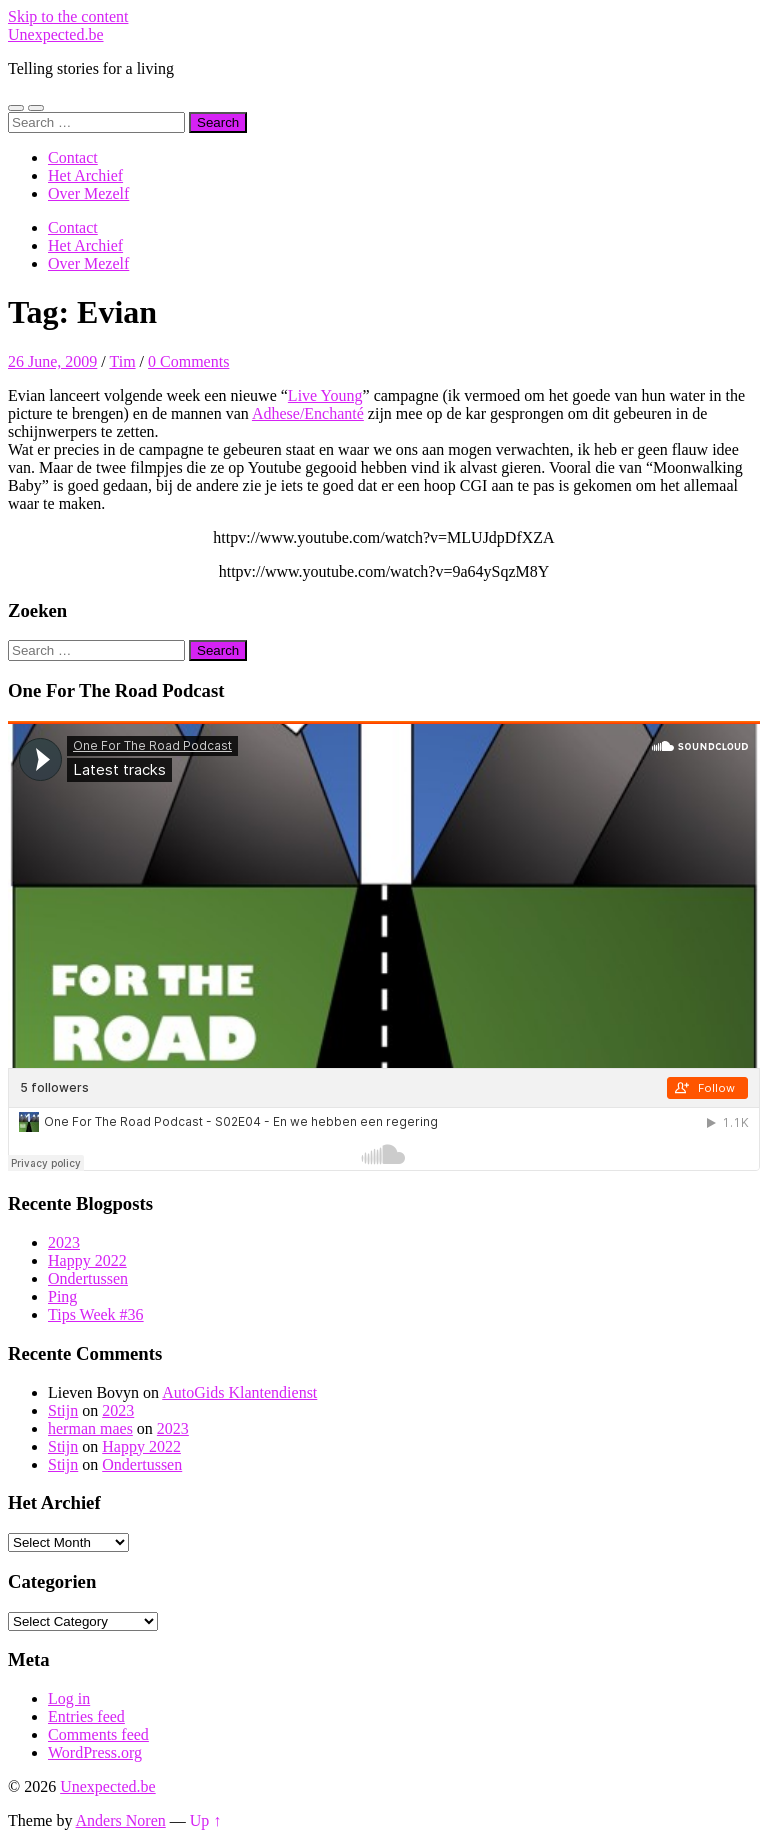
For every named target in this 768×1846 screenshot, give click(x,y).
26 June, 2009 (52, 361)
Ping (62, 1296)
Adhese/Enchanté (308, 413)
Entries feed (86, 1716)
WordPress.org (95, 1752)
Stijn (63, 1410)
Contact (73, 157)
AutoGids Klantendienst (239, 1392)
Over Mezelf (88, 193)
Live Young (325, 395)
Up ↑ (206, 1820)
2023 (64, 1242)
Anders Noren (121, 1820)
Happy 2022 (87, 1260)
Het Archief (85, 175)
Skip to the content (68, 16)
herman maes (90, 1428)
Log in (69, 1698)
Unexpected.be (56, 34)
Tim (122, 361)
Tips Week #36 (96, 1314)
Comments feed (98, 1734)
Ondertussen (88, 1278)
